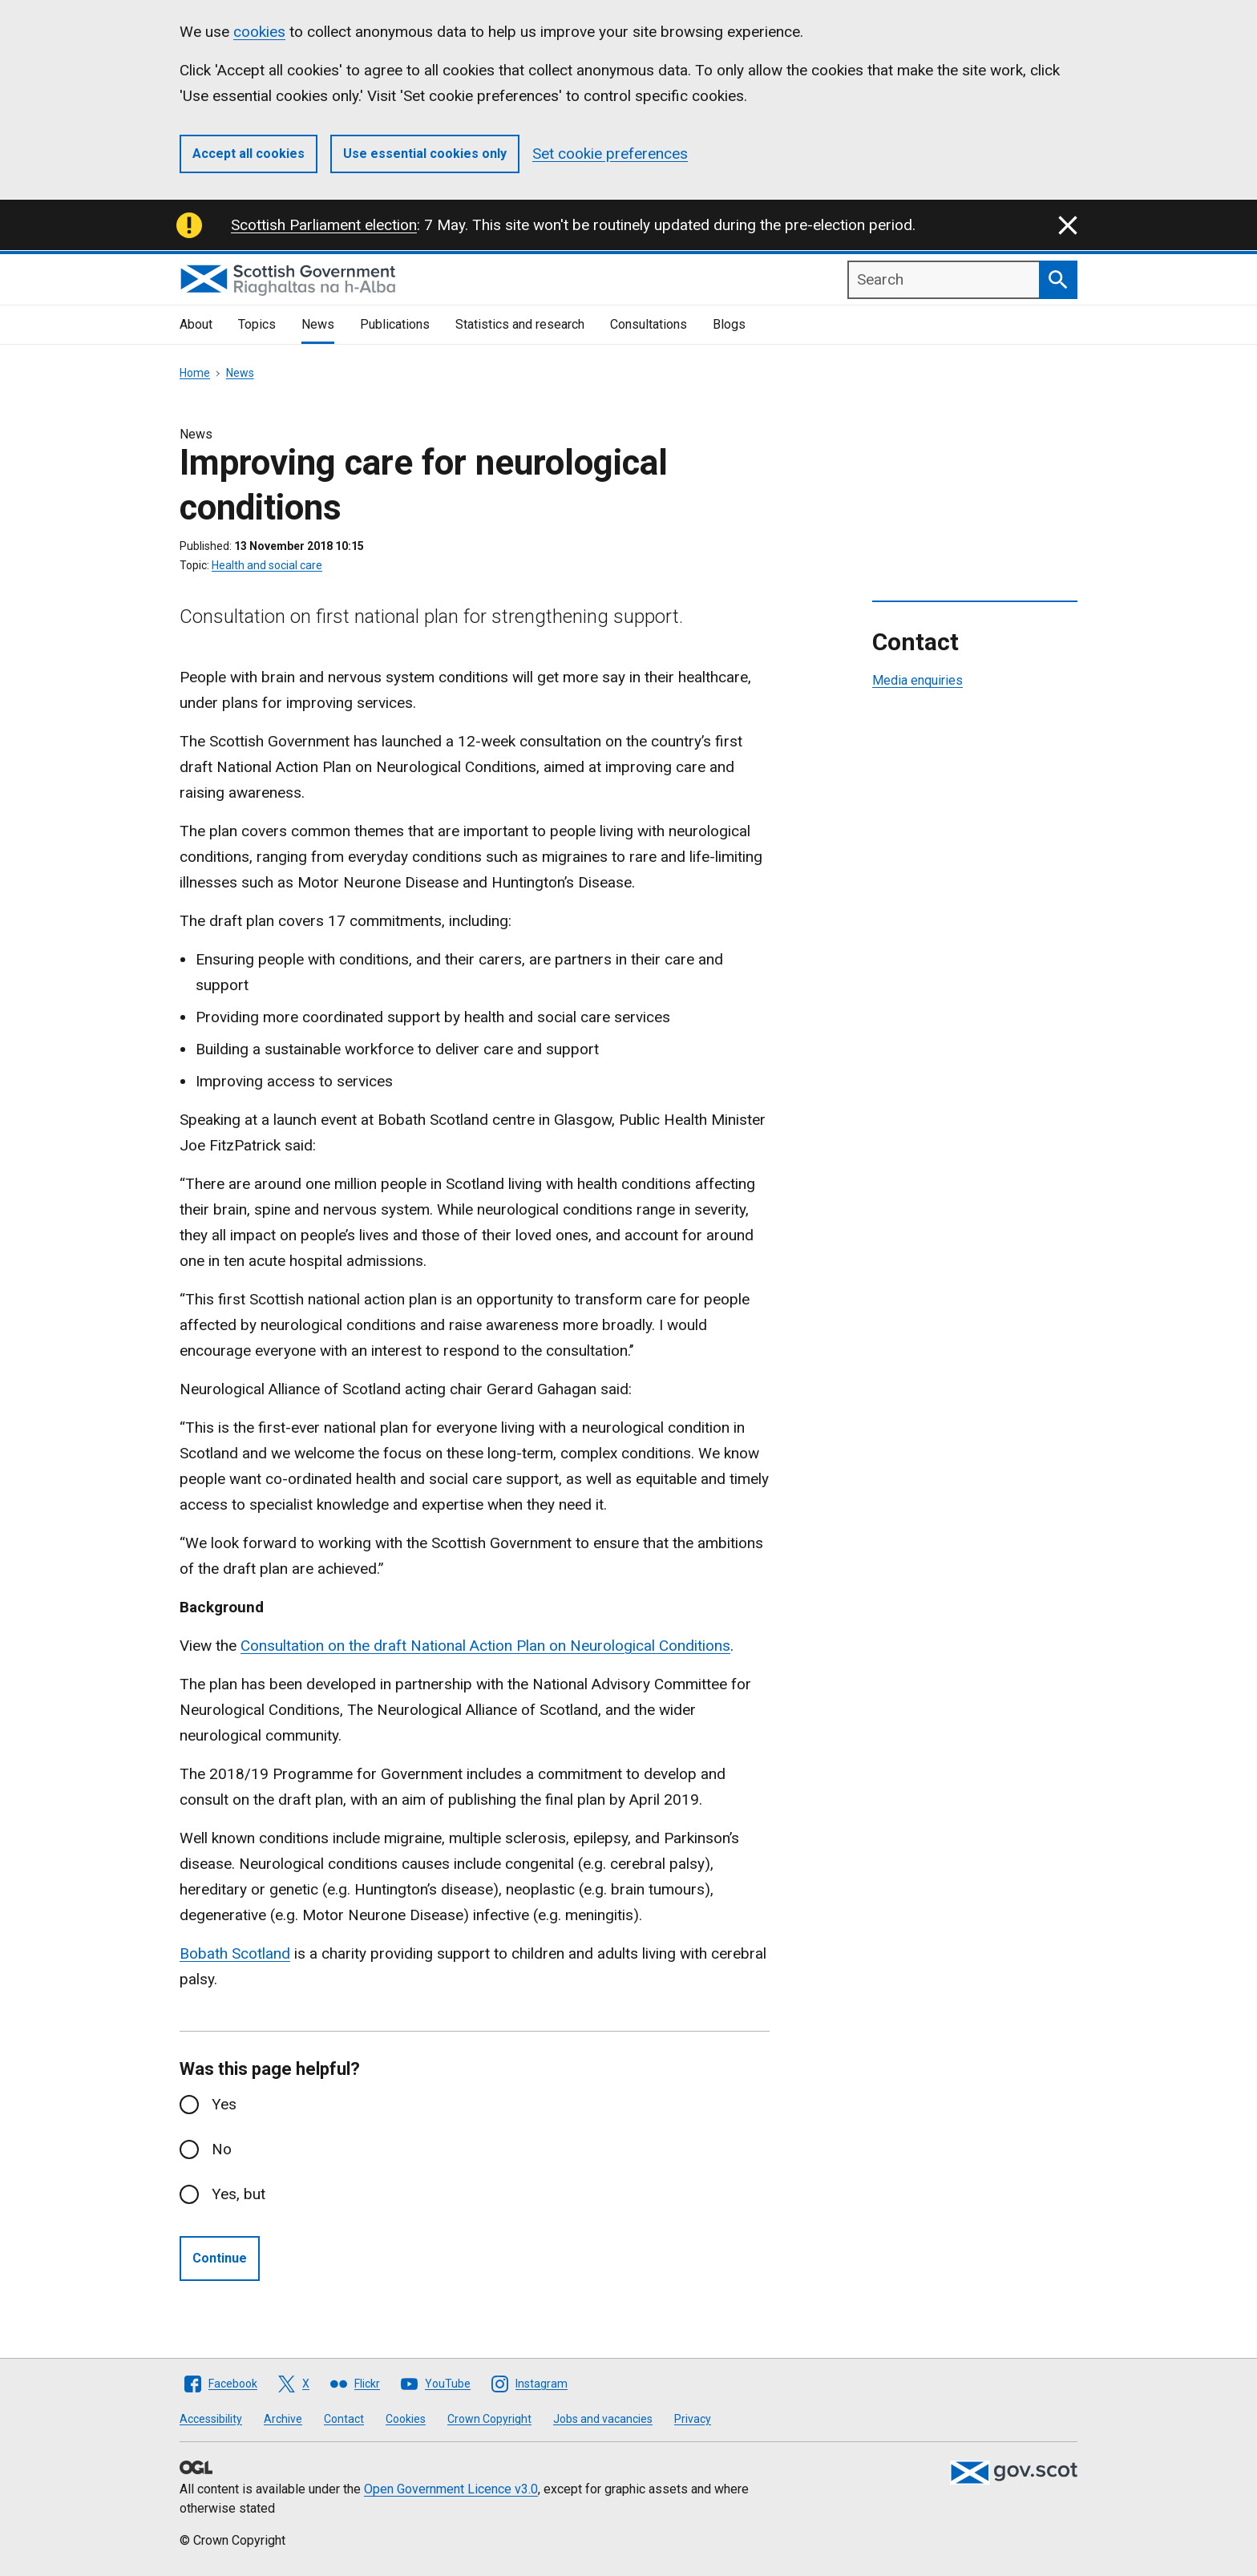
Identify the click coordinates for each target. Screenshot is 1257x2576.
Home (195, 372)
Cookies (406, 2418)
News (317, 324)
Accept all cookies (248, 153)
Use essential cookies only (425, 153)
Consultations (648, 324)
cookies (259, 31)
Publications (395, 324)
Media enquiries (917, 680)
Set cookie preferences (610, 153)
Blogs (729, 324)
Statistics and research (519, 324)
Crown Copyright (489, 2418)
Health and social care (267, 565)
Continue (219, 2258)
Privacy (692, 2418)
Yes (224, 2104)
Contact (344, 2418)
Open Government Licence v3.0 (451, 2489)
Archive (283, 2418)
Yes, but (238, 2194)
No (222, 2149)
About (196, 324)
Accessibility (211, 2418)
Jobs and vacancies (603, 2418)
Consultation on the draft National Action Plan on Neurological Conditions (485, 1645)
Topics (257, 324)
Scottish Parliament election (324, 225)
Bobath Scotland (235, 1953)
